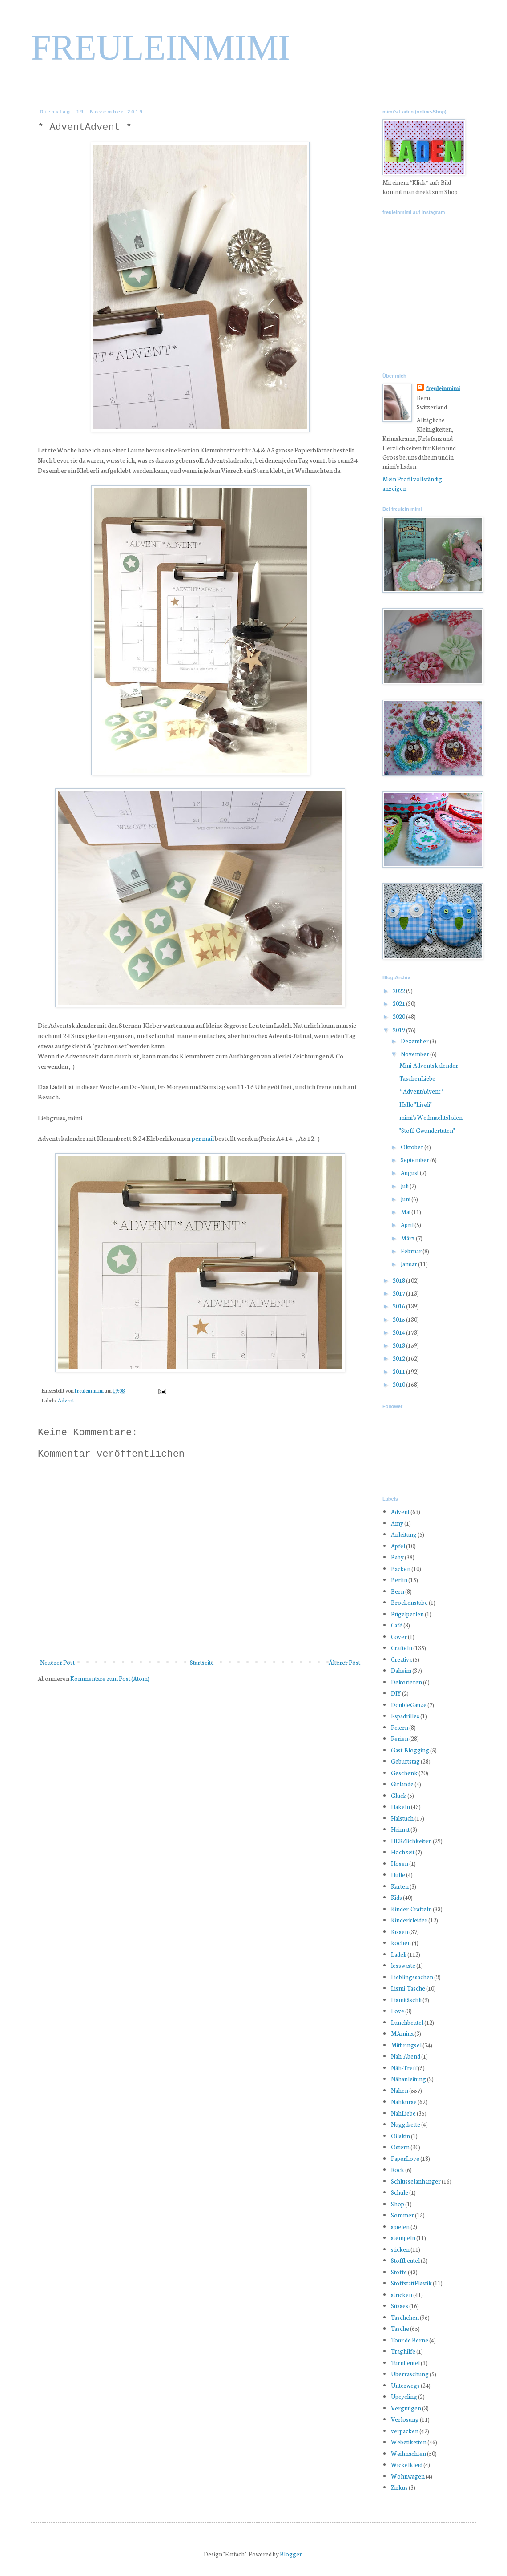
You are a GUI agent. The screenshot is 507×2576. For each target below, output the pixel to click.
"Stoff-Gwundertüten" (427, 1130)
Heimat (400, 1829)
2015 (399, 1319)
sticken (400, 2249)
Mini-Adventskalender (428, 1065)
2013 (399, 1345)
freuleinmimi (90, 1390)
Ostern (400, 2147)
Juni (406, 1199)
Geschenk (404, 1772)
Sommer (402, 2215)
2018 (399, 1280)
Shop (397, 2204)
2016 (399, 1306)
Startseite (202, 1662)
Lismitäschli (406, 1999)
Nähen (399, 2090)
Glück (398, 1795)
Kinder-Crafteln (411, 1909)
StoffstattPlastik (411, 2283)
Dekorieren (406, 1682)
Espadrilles (405, 1716)
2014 (399, 1332)
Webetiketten (409, 2442)
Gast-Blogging (410, 1750)
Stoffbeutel (405, 2260)
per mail (202, 1138)
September (415, 1159)
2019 (399, 1030)
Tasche (400, 2328)
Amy (397, 1523)
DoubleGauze (409, 1704)
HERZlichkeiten (411, 1841)
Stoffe (399, 2272)
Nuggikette (405, 2124)
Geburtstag (405, 1761)
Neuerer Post (57, 1662)
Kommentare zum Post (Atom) (109, 1678)
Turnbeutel (405, 2362)
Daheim (401, 1670)
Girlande (402, 1784)
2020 (399, 1016)
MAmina (402, 2033)
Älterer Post (344, 1662)
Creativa (401, 1659)
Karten (400, 1886)
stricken (401, 2294)
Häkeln (400, 1806)
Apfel (398, 1546)
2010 (399, 1384)
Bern (397, 1591)
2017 (399, 1293)
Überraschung (410, 2374)
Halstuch (402, 1818)
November (415, 1054)
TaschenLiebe (417, 1078)
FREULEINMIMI (160, 47)
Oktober (412, 1147)
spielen (400, 2226)
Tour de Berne (409, 2340)
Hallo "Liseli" (415, 1104)
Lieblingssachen (412, 1977)
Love (397, 2011)
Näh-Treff (404, 2067)
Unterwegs (405, 2385)
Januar (409, 1264)
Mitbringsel (406, 2045)
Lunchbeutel (407, 2022)
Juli (405, 1186)
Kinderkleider (409, 1920)
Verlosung (405, 2419)
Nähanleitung (408, 2079)
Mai (406, 1211)
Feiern (399, 1727)
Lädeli (398, 1954)
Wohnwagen (408, 2476)
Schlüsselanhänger (416, 2181)
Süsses (399, 2305)
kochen (401, 1942)
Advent (66, 1400)
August (410, 1172)
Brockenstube (409, 1602)
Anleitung (404, 1534)
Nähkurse (404, 2101)
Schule (399, 2192)
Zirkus (399, 2487)
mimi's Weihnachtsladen (431, 1117)
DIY (396, 1693)
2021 (399, 1003)
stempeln (403, 2237)
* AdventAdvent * (421, 1091)
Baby (397, 1557)
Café (396, 1625)
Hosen (399, 1863)
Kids (396, 1897)
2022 (399, 990)
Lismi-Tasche (408, 1988)
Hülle (398, 1874)
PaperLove (405, 2158)
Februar (411, 1251)
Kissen (399, 1931)
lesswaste (403, 1965)
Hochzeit (402, 1852)
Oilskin (400, 2136)
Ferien (399, 1738)
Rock (397, 2169)
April (407, 1224)
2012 (399, 1358)
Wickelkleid (406, 2464)
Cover (399, 1636)
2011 (399, 1371)
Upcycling (404, 2396)
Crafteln (401, 1647)
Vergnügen (406, 2408)
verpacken (404, 2431)
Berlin (399, 1579)
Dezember (415, 1041)
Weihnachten (408, 2453)
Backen (400, 1568)
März (408, 1238)
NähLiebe (403, 2113)
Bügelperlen (407, 1614)
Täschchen (405, 2317)
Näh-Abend (405, 2056)
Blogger (291, 2554)
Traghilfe (403, 2351)
